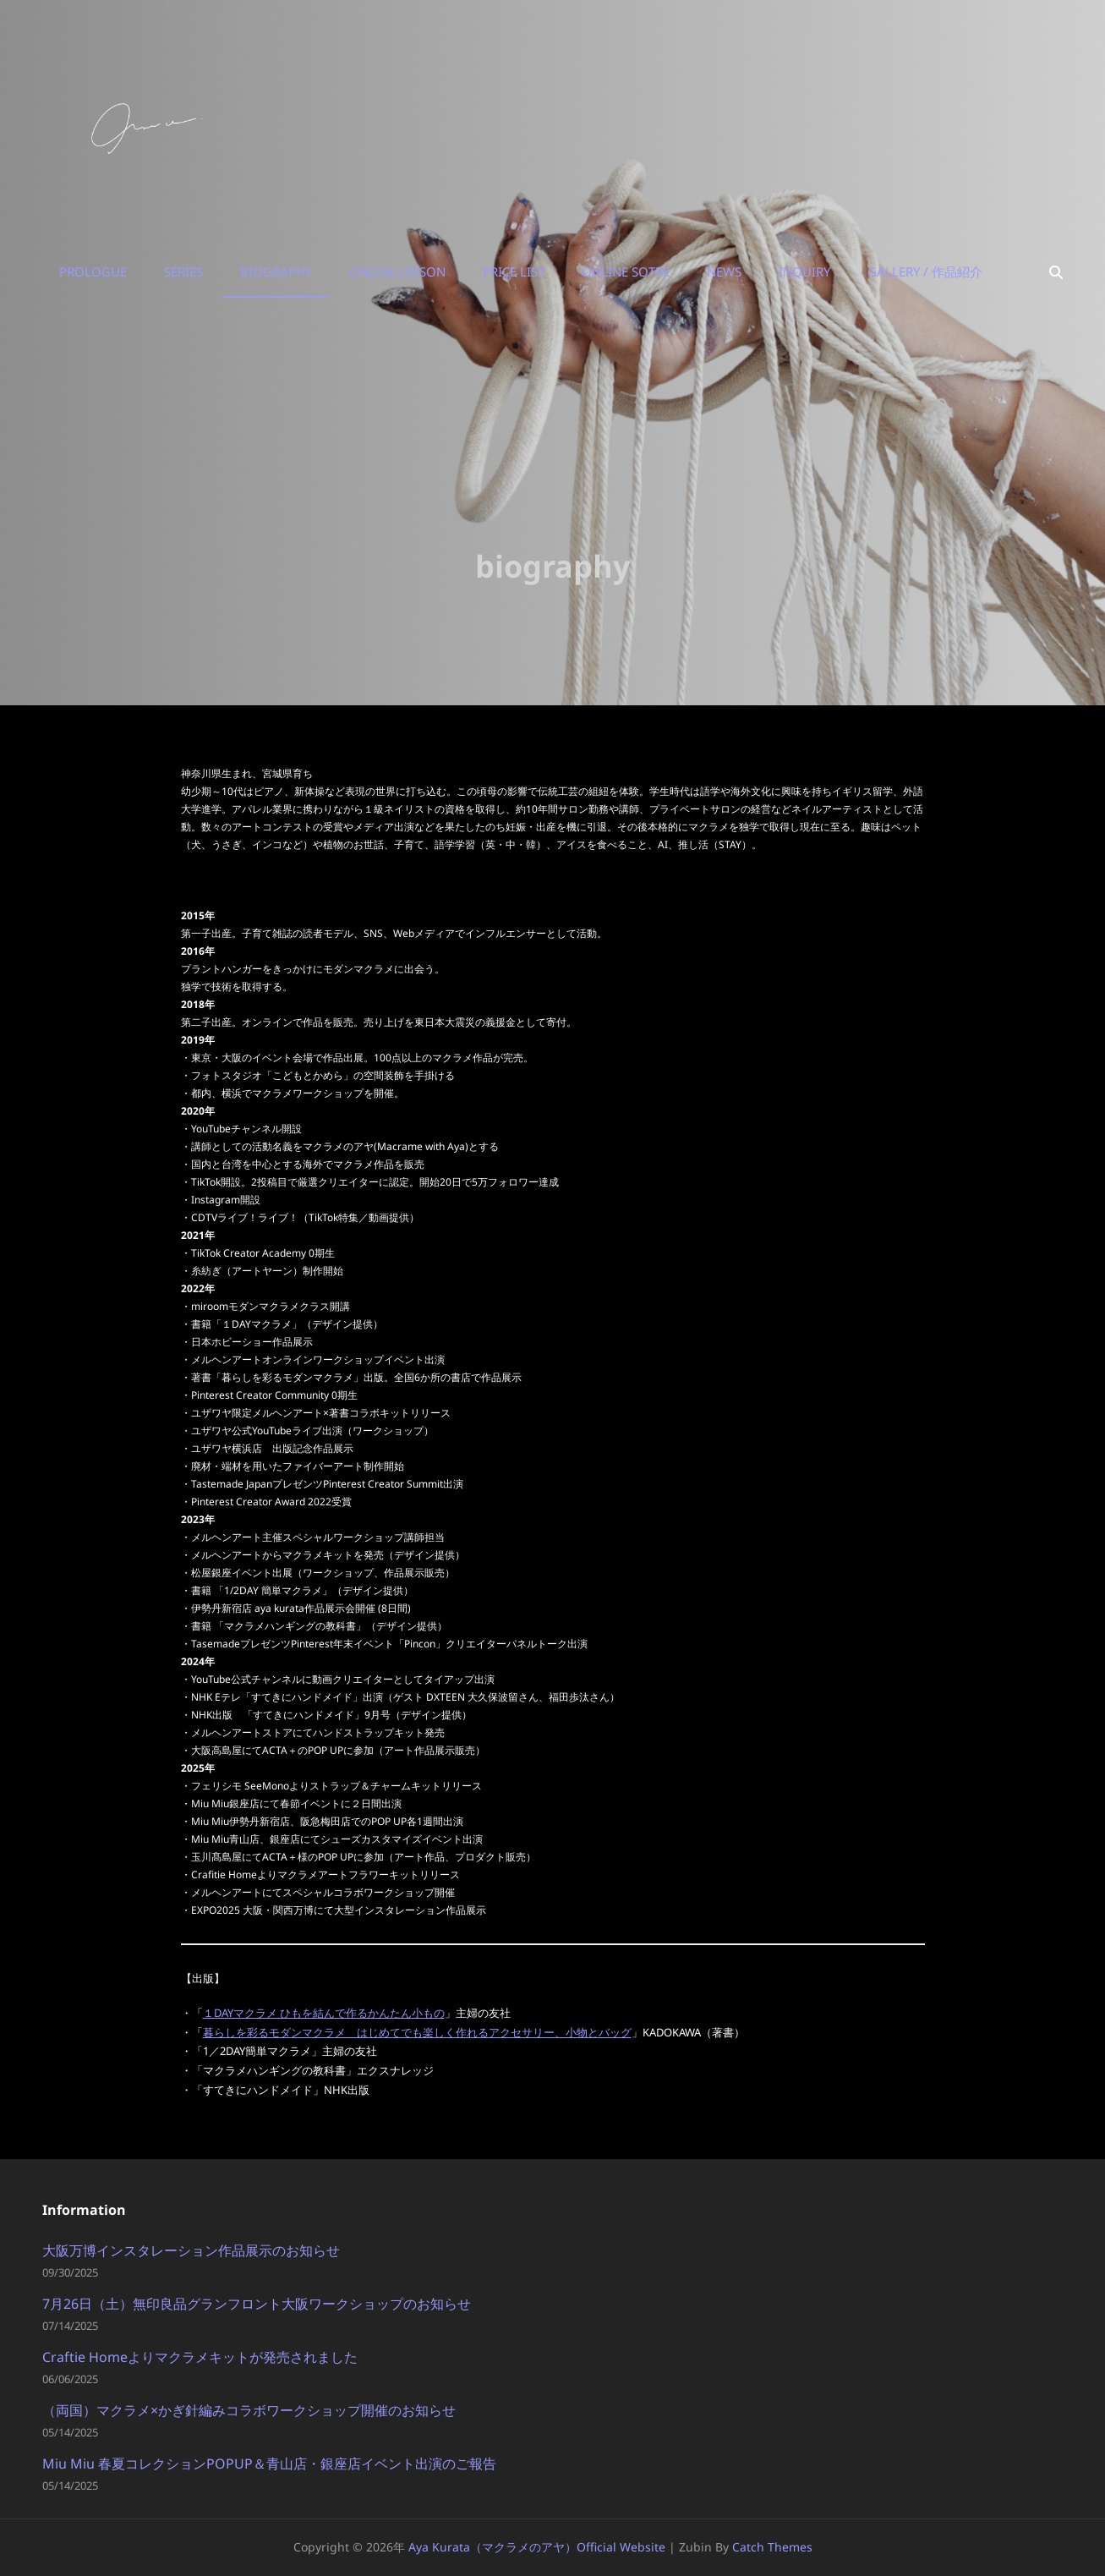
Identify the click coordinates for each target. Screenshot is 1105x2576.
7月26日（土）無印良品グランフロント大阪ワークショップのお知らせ (256, 2303)
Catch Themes (772, 2547)
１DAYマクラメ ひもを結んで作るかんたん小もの (324, 2012)
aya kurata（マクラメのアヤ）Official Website (536, 2547)
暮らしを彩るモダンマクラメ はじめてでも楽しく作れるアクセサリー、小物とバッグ (417, 2032)
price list (513, 271)
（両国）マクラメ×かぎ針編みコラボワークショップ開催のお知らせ (249, 2410)
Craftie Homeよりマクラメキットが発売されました (200, 2357)
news (724, 271)
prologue (93, 271)
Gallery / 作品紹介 (924, 271)
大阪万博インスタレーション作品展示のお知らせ (191, 2250)
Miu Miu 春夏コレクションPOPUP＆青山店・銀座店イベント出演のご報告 (269, 2463)
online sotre (626, 271)
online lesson (397, 271)
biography (276, 271)
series (183, 271)
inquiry (804, 271)
